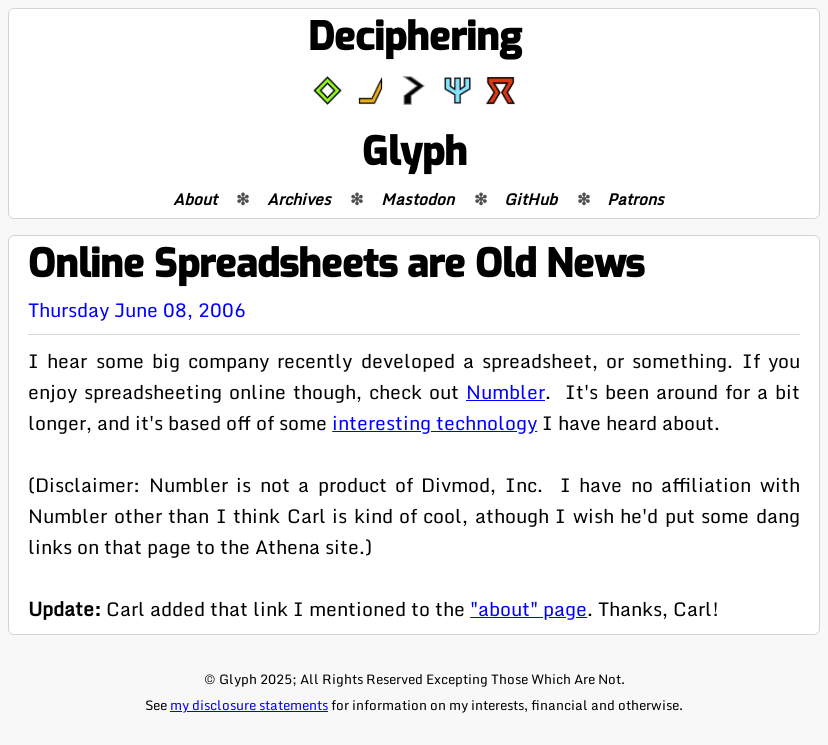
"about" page (528, 608)
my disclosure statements (249, 705)
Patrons (635, 199)
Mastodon (417, 199)
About (195, 199)
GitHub (530, 199)
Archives (299, 199)
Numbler (505, 391)
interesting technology (434, 422)
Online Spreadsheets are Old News (336, 264)
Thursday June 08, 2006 (137, 309)
